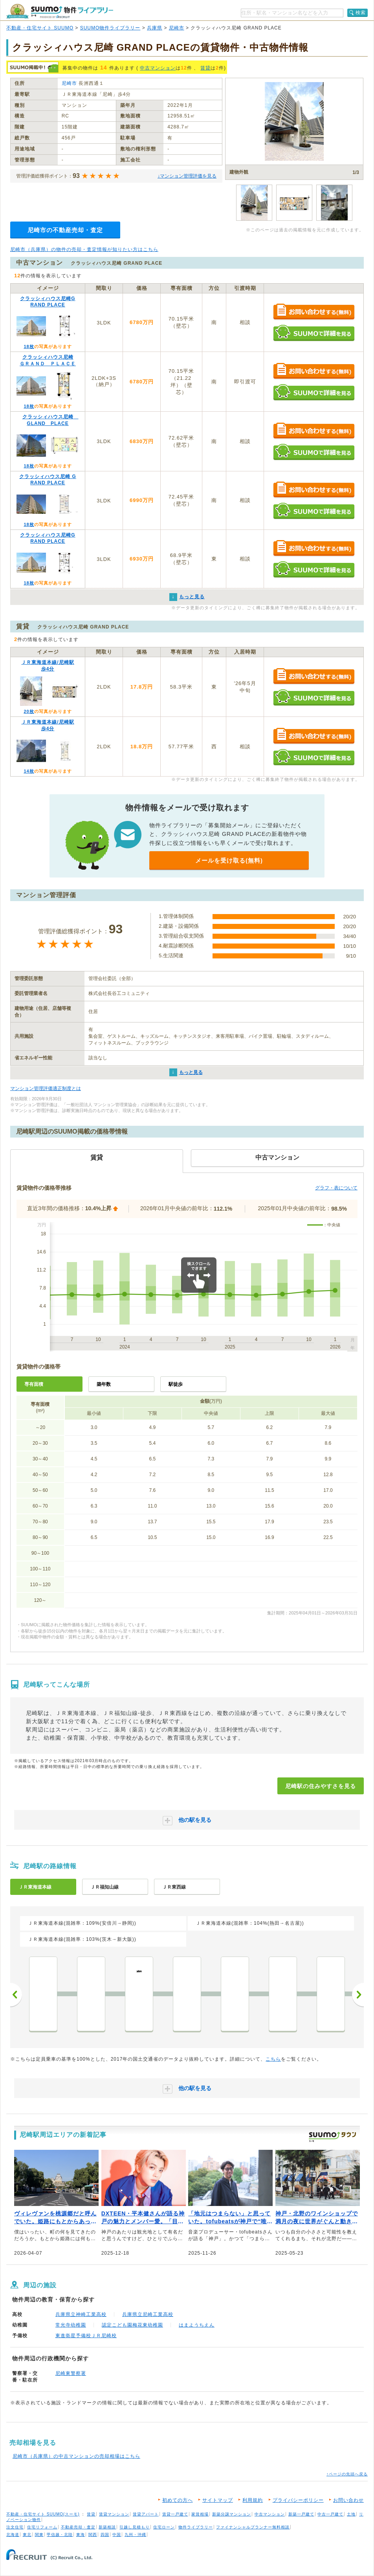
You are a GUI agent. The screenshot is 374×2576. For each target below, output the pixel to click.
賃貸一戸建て (175, 2514)
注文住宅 (15, 2527)
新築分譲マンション (231, 2514)
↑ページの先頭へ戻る (347, 2474)
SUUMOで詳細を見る (314, 332)
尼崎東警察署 (70, 2373)
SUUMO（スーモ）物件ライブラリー (59, 11)
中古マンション (158, 68)
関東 (39, 2534)
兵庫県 (154, 28)
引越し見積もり (134, 2527)
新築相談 (107, 2527)
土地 (351, 2514)
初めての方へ (177, 2500)
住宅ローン (164, 2527)
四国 (105, 2534)
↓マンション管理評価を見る (187, 176)
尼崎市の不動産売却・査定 (65, 230)
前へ (16, 1994)
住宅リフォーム (42, 2527)
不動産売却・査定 (78, 2527)
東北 (27, 2534)
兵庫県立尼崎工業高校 (147, 2314)
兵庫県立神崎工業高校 (80, 2314)
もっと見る (191, 1072)
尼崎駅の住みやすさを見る (320, 1786)
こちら (273, 2059)
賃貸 (205, 68)
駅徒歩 (176, 1384)
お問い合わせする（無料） (314, 312)
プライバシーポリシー (298, 2500)
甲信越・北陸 (60, 2534)
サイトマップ (217, 2500)
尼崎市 (176, 28)
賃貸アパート (146, 2514)
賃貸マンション (114, 2514)
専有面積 (33, 1384)
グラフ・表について (336, 1188)
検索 (361, 12)
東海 (80, 2534)
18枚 (29, 346)
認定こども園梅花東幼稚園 (132, 2325)
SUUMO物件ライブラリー (110, 28)
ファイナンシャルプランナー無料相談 (253, 2527)
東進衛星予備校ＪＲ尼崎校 (86, 2335)
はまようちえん (196, 2325)
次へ (358, 1994)
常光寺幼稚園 (70, 2325)
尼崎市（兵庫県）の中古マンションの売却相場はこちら (76, 2456)
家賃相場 (200, 2514)
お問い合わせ (348, 2500)
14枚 (29, 771)
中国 (116, 2534)
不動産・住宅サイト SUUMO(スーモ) (43, 2514)
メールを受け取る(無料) (229, 860)
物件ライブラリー (195, 2527)
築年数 (104, 1384)
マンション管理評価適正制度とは (45, 1088)
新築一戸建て (301, 2514)
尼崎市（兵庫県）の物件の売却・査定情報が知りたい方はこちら (84, 249)
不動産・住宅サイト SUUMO (39, 28)
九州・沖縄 (135, 2534)
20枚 (29, 711)
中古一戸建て (330, 2514)
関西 (92, 2534)
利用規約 (252, 2500)
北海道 (12, 2534)
